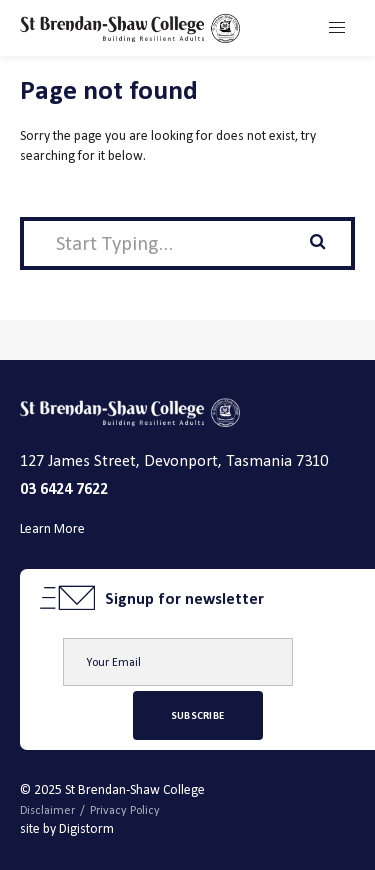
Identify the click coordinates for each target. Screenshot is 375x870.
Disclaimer (47, 810)
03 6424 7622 (64, 488)
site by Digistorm (67, 828)
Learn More (52, 528)
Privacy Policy (125, 810)
